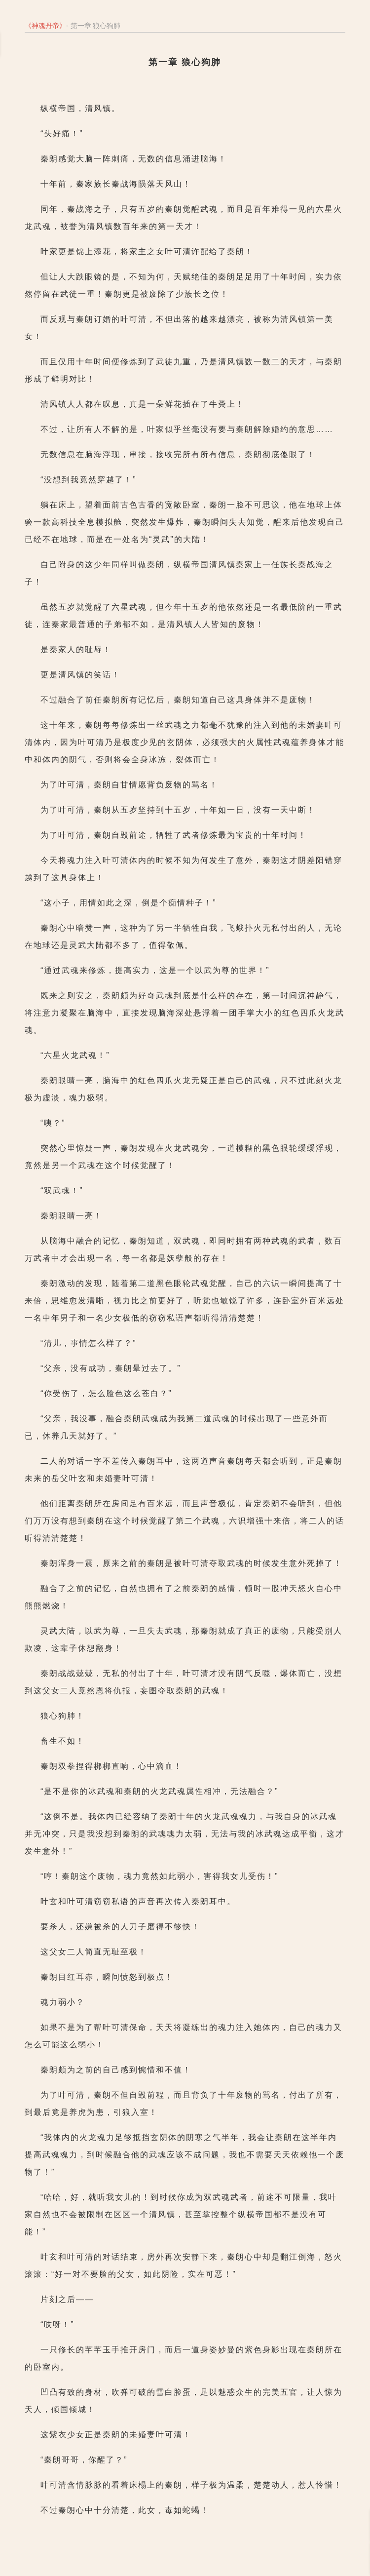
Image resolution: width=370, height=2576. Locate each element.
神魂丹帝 (45, 26)
